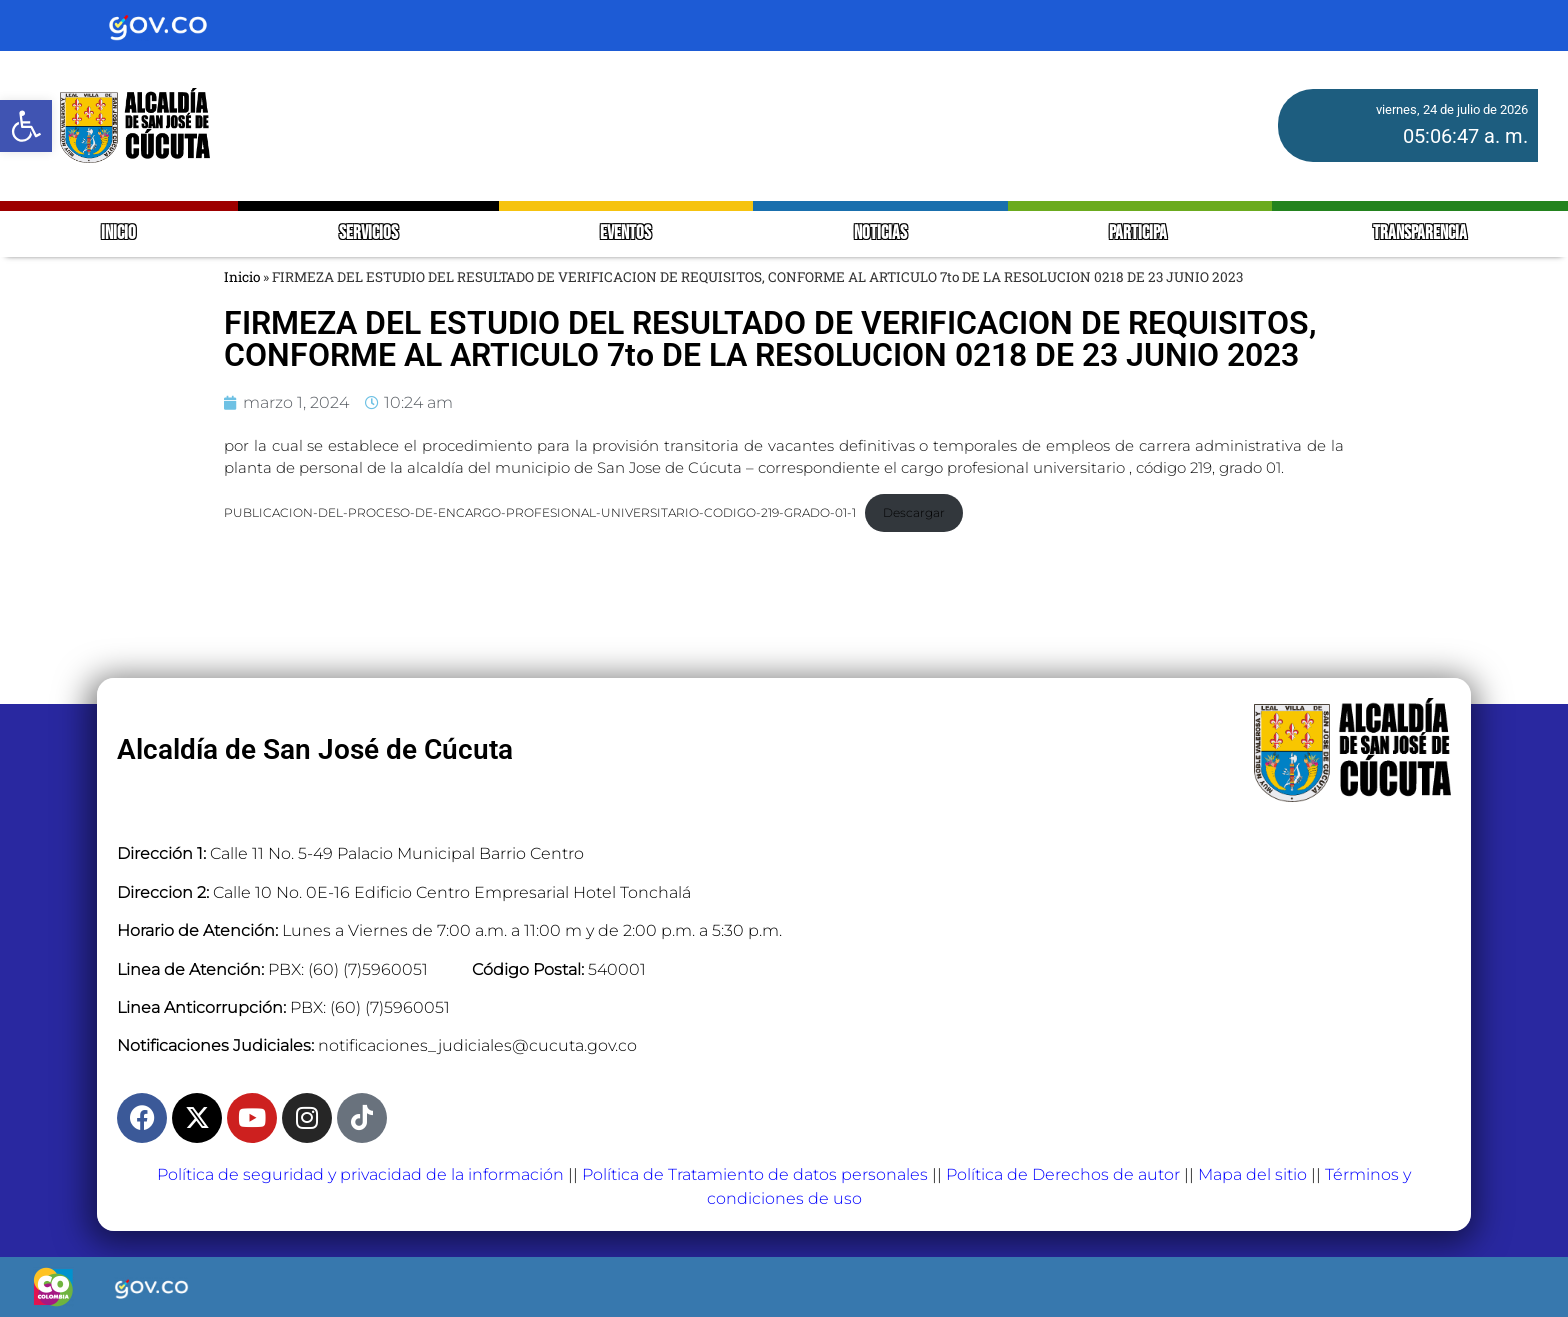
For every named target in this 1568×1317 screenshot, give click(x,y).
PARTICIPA (1139, 233)
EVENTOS (625, 233)
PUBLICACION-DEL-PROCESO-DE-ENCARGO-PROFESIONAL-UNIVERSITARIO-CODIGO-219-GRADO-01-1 (540, 512)
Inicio (242, 277)
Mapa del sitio (1252, 1174)
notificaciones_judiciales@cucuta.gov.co (477, 1045)
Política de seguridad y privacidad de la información (360, 1174)
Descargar (914, 512)
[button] (26, 126)
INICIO (118, 233)
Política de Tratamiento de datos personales (755, 1174)
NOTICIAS (880, 233)
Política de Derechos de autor (1063, 1174)
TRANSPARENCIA (1420, 233)
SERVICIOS (368, 233)
